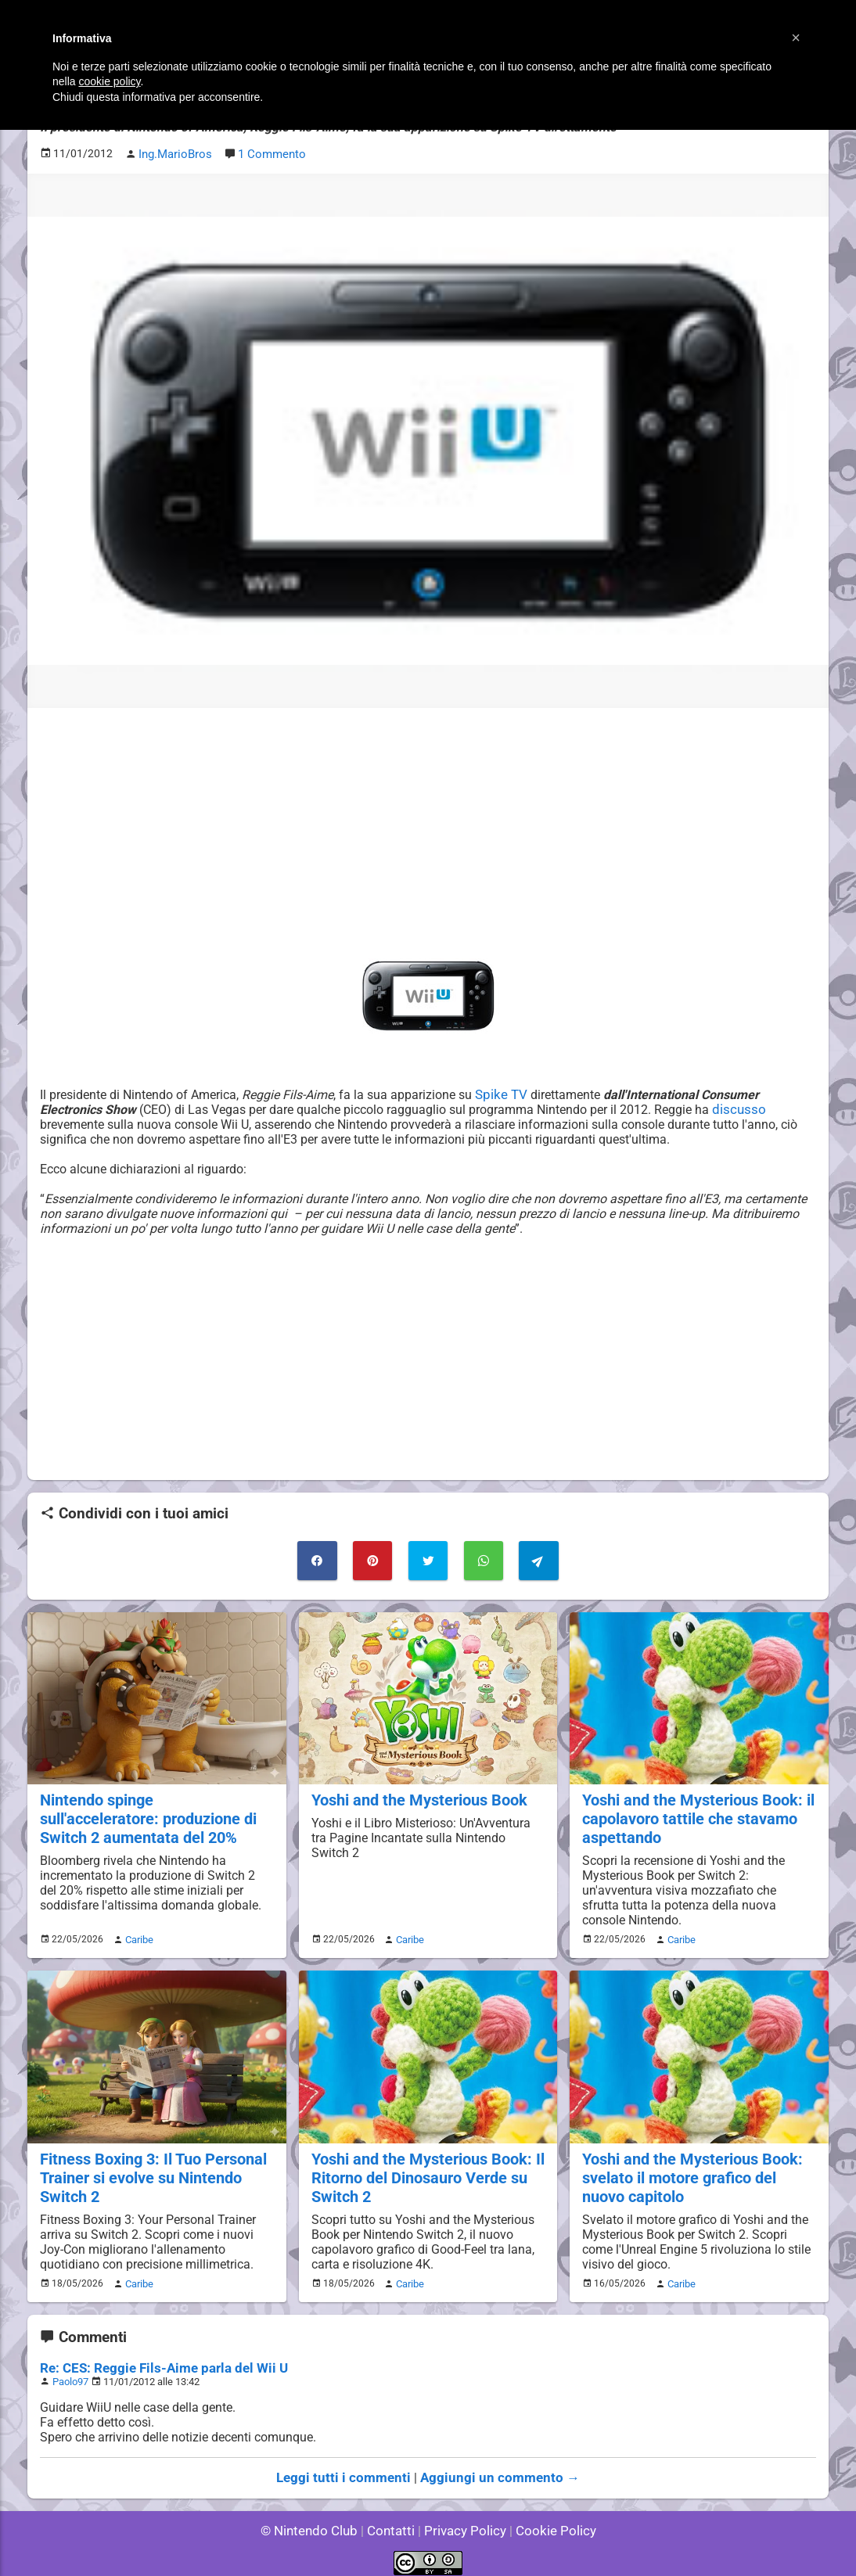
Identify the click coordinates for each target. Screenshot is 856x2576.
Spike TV (501, 1093)
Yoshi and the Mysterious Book (415, 1796)
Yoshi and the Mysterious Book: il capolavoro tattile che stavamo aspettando (694, 1814)
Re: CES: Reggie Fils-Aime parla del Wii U (155, 2358)
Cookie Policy (548, 2520)
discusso (673, 1108)
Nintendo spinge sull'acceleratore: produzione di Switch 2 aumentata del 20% (154, 1814)
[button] (795, 37)
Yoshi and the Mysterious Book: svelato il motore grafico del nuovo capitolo (698, 2170)
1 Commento (268, 153)
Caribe (137, 1933)
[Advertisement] (428, 828)
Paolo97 (70, 2372)
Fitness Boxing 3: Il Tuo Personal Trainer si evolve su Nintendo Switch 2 (150, 2170)
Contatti (393, 2520)
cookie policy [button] (109, 81)
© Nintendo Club (315, 2520)
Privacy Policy (463, 2520)
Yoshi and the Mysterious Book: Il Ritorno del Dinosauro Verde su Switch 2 (424, 2170)
